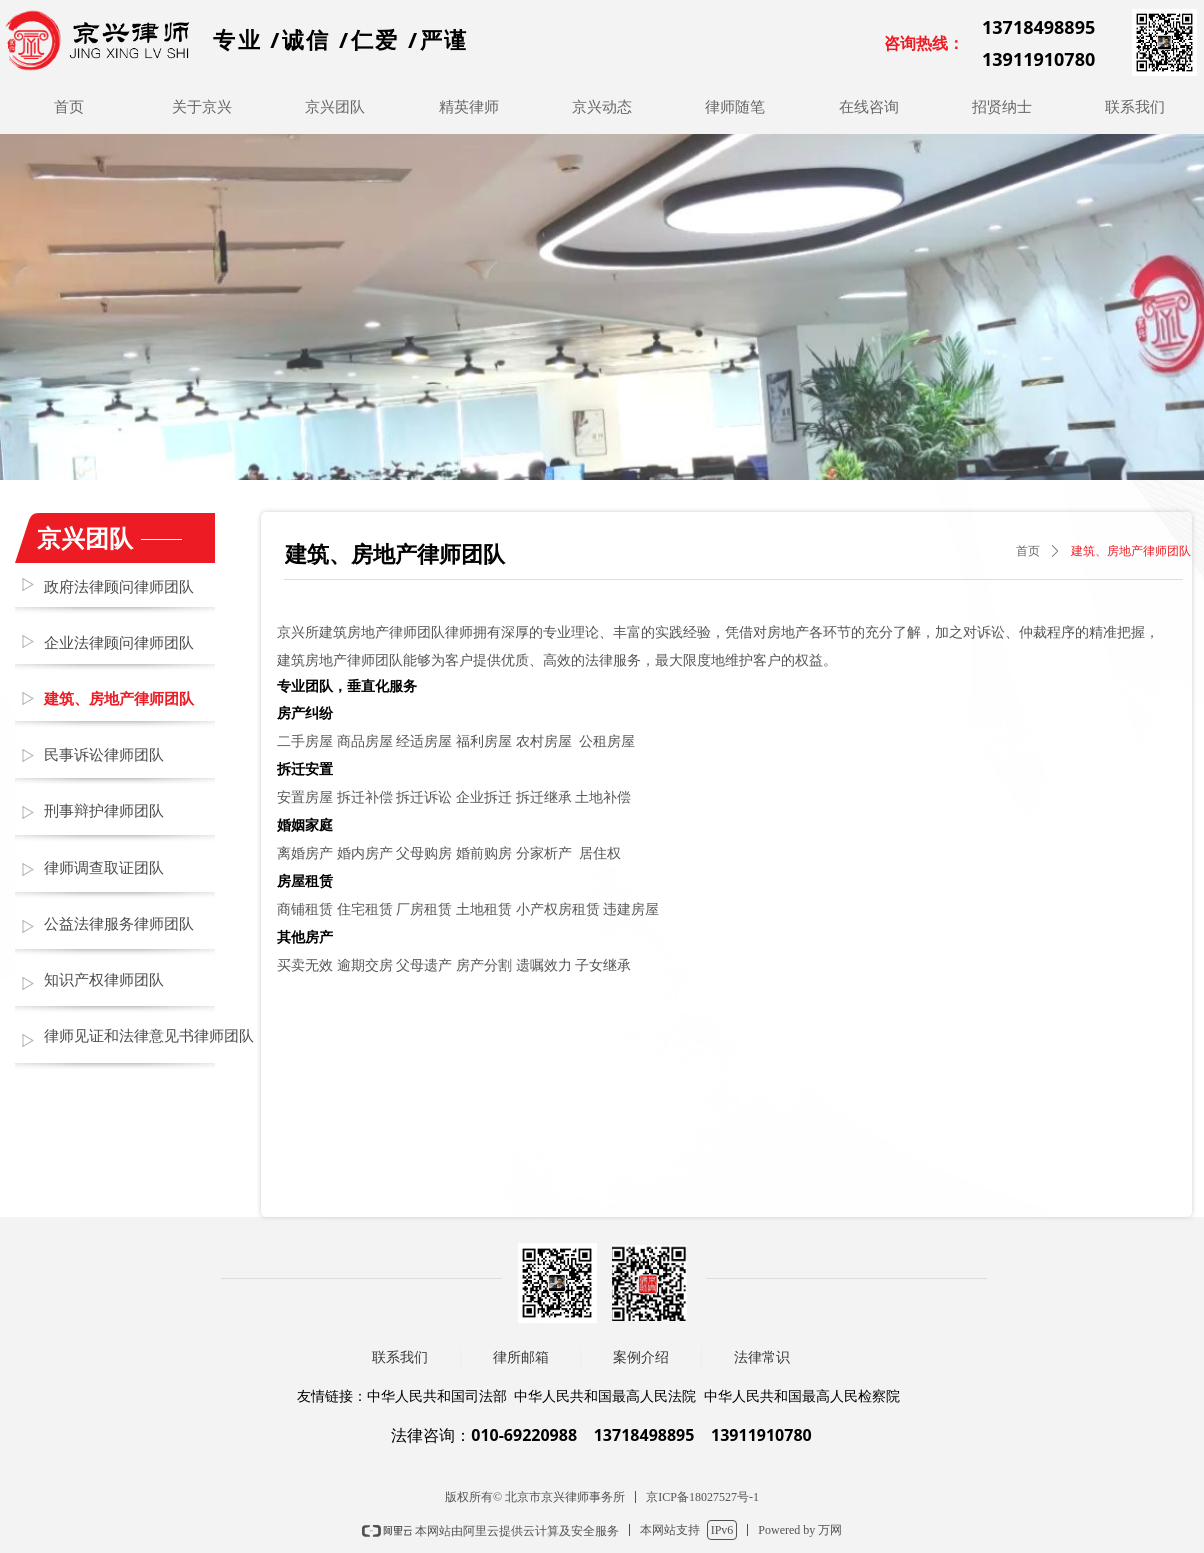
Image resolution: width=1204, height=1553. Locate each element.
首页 (1028, 551)
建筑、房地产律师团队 (1131, 551)
